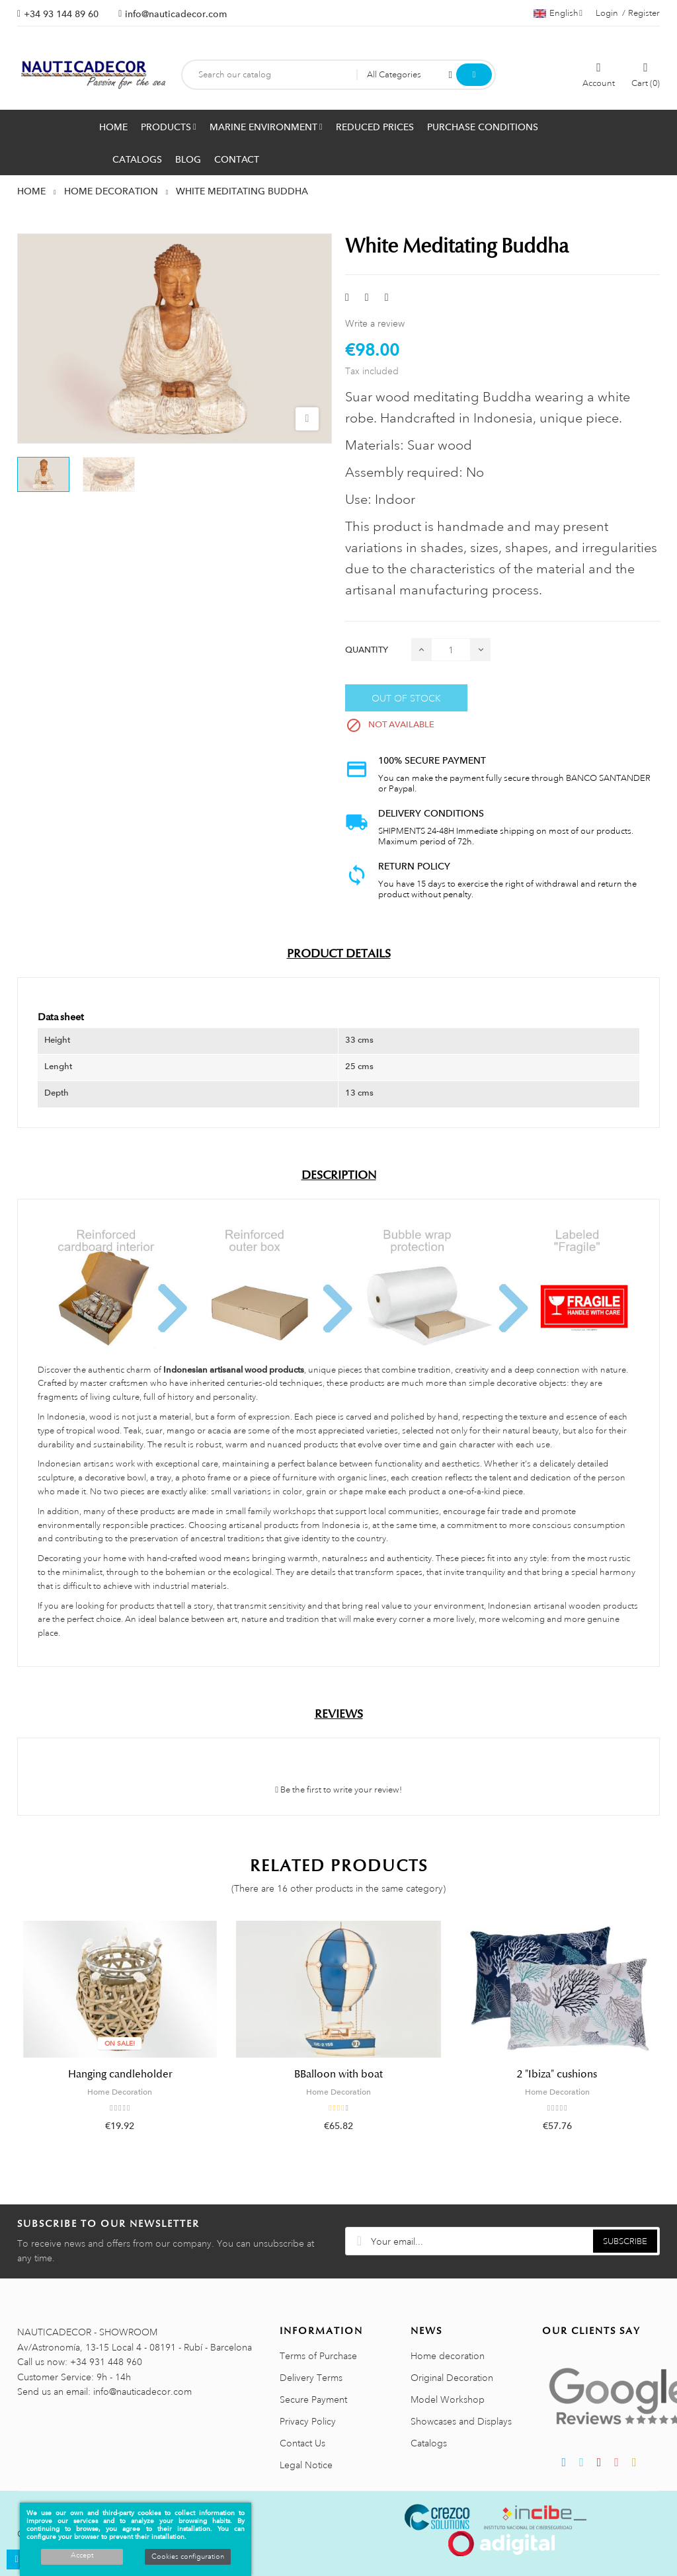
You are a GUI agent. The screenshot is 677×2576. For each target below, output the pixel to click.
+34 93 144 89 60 (61, 14)
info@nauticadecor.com (176, 14)
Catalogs (429, 2443)
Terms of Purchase (318, 2356)
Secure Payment (313, 2399)
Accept (82, 2555)
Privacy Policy (308, 2421)
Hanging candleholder (120, 2074)
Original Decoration (452, 2378)
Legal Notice (306, 2465)
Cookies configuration (187, 2556)
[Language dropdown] (558, 13)
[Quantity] (451, 649)
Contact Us (302, 2443)
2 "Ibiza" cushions (557, 2074)
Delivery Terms (311, 2378)
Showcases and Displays (461, 2421)
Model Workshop (448, 2399)
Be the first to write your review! (338, 1790)
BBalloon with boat (338, 2074)
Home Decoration (119, 2092)
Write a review (375, 323)
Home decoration (448, 2356)
